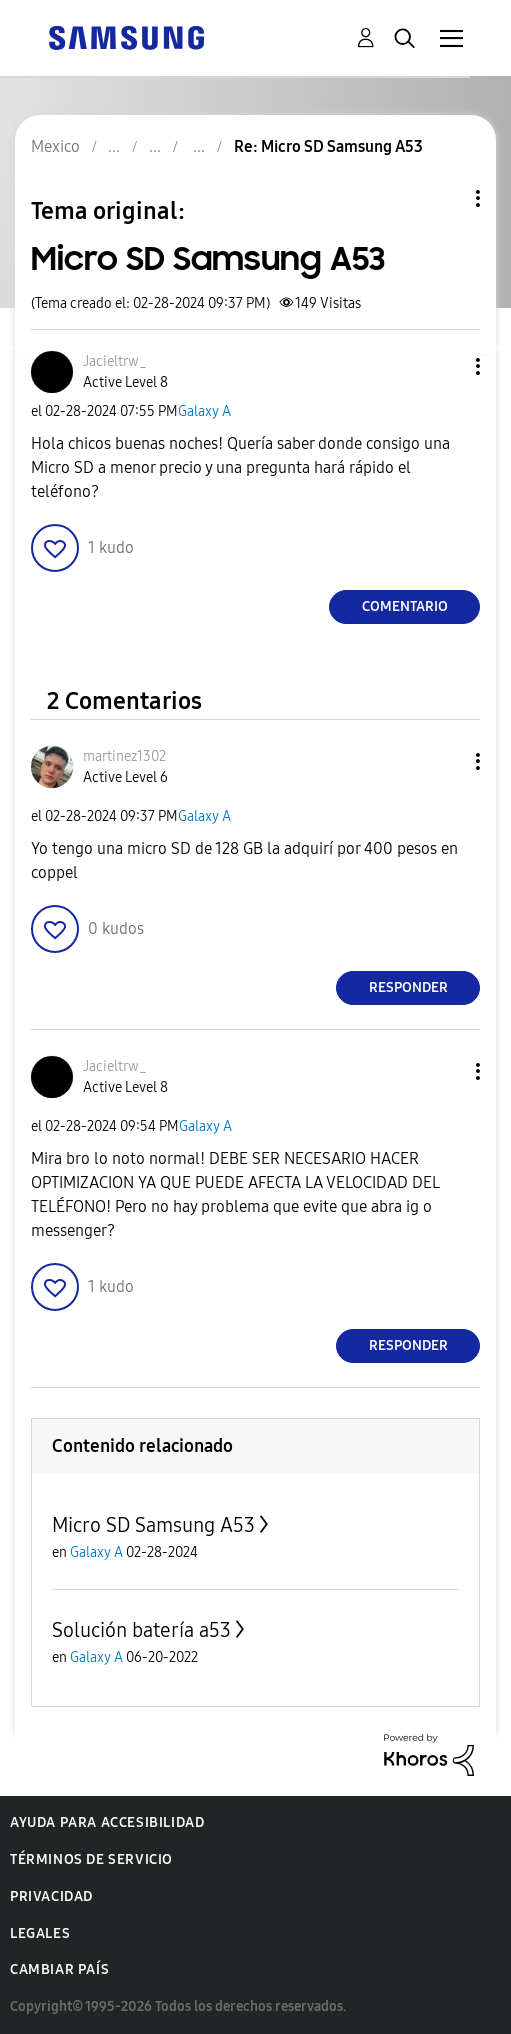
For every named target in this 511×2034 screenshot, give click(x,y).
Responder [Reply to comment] (408, 987)
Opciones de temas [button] (444, 198)
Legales (40, 1933)
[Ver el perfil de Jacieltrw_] (115, 361)
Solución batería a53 (141, 1630)
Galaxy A (204, 411)
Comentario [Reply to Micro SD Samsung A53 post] (405, 606)
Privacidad (51, 1896)
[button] (445, 366)
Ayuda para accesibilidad (107, 1822)
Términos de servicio (91, 1859)
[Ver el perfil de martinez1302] (124, 756)
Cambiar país (59, 1969)
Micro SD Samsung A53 (153, 1525)
